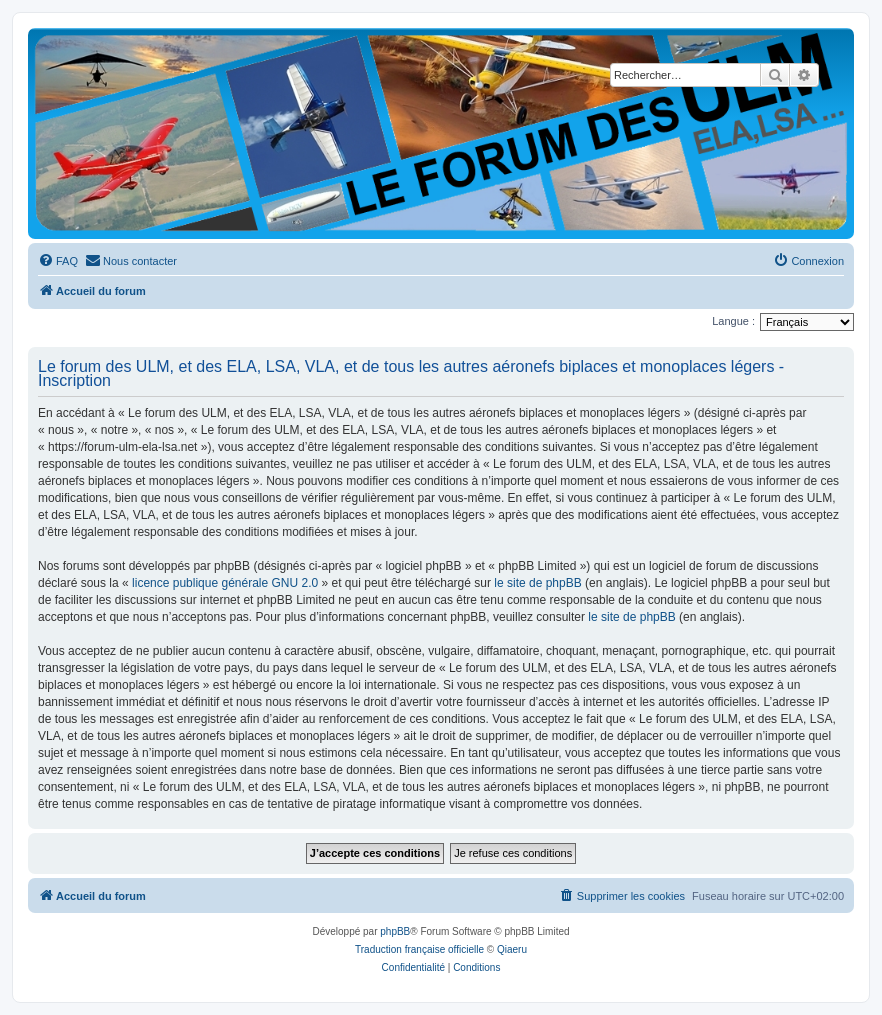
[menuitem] (58, 261)
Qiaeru (512, 949)
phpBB (395, 931)
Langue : (733, 321)
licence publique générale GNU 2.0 (225, 583)
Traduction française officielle (419, 949)
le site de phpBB (537, 583)
